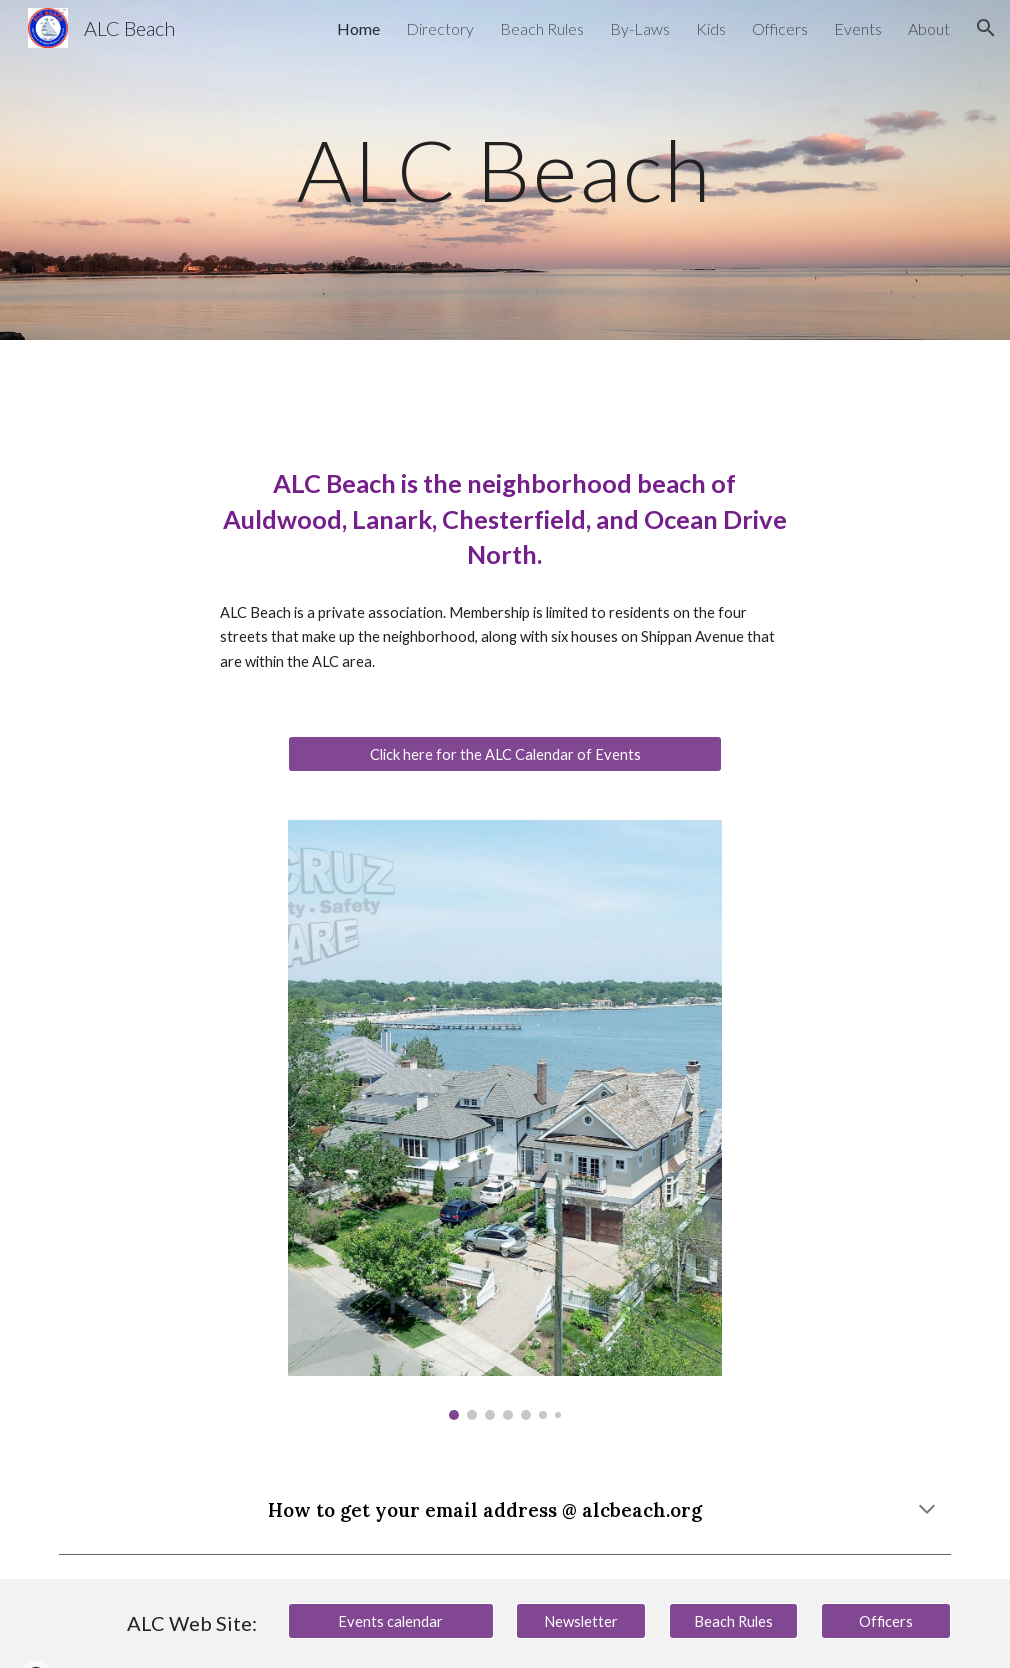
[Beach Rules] (733, 1621)
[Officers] (885, 1621)
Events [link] (858, 28)
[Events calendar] (391, 1621)
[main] (505, 169)
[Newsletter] (580, 1621)
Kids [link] (711, 28)
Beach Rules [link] (542, 28)
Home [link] (358, 28)
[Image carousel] (505, 1120)
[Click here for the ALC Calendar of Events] (505, 754)
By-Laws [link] (640, 28)
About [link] (929, 28)
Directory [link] (440, 28)
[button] (986, 28)
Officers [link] (780, 28)
